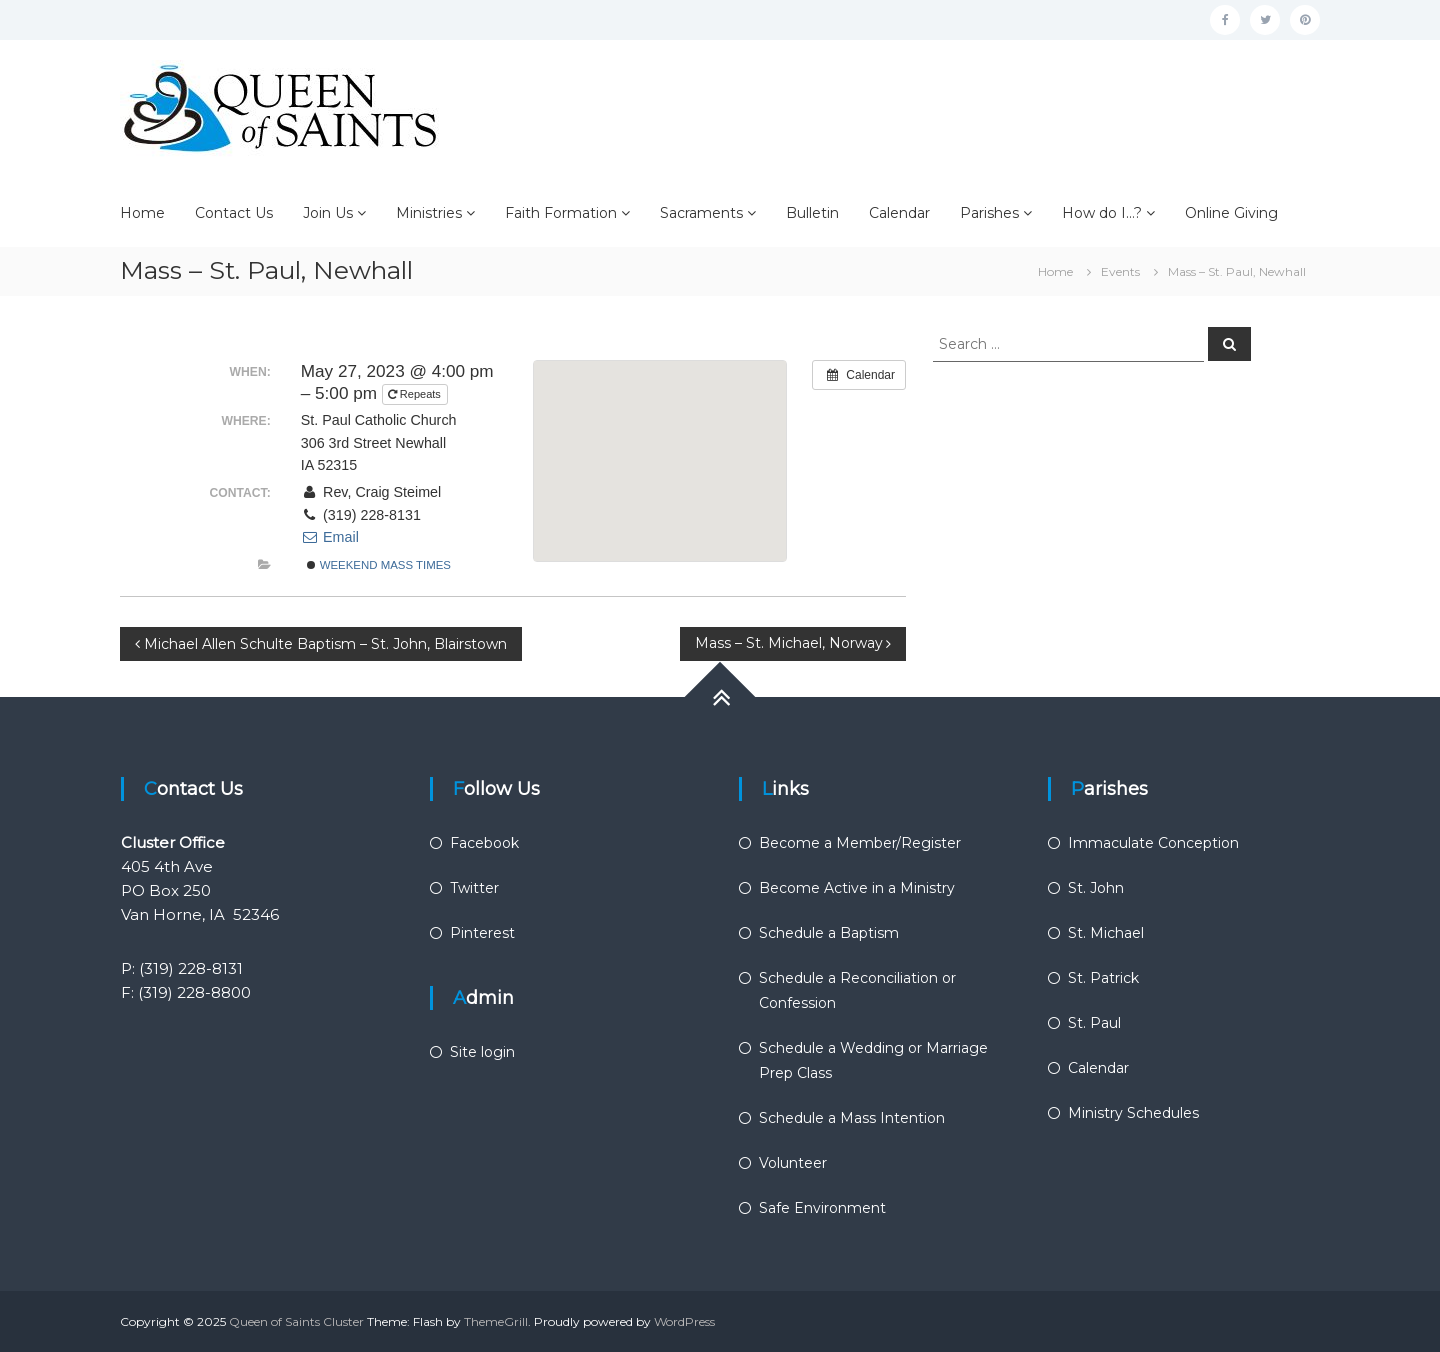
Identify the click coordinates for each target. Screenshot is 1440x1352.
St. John (1096, 888)
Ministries (429, 213)
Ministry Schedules (1133, 1113)
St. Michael (1106, 933)
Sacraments (701, 213)
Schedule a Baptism (829, 933)
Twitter (474, 888)
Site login (482, 1052)
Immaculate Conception (1153, 843)
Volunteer (793, 1163)
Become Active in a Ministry (857, 888)
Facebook (484, 843)
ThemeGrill (496, 1321)
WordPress (684, 1321)
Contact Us (234, 213)
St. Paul (1094, 1023)
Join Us (328, 213)
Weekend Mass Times (379, 565)
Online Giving (1231, 213)
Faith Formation (561, 213)
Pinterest (482, 933)
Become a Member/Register (860, 843)
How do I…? (1102, 213)
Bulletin (812, 213)
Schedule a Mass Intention (852, 1118)
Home (142, 213)
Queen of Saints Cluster (296, 1321)
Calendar (899, 213)
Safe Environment (822, 1208)
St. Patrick (1103, 978)
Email (330, 537)
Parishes (989, 213)
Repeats (416, 394)
